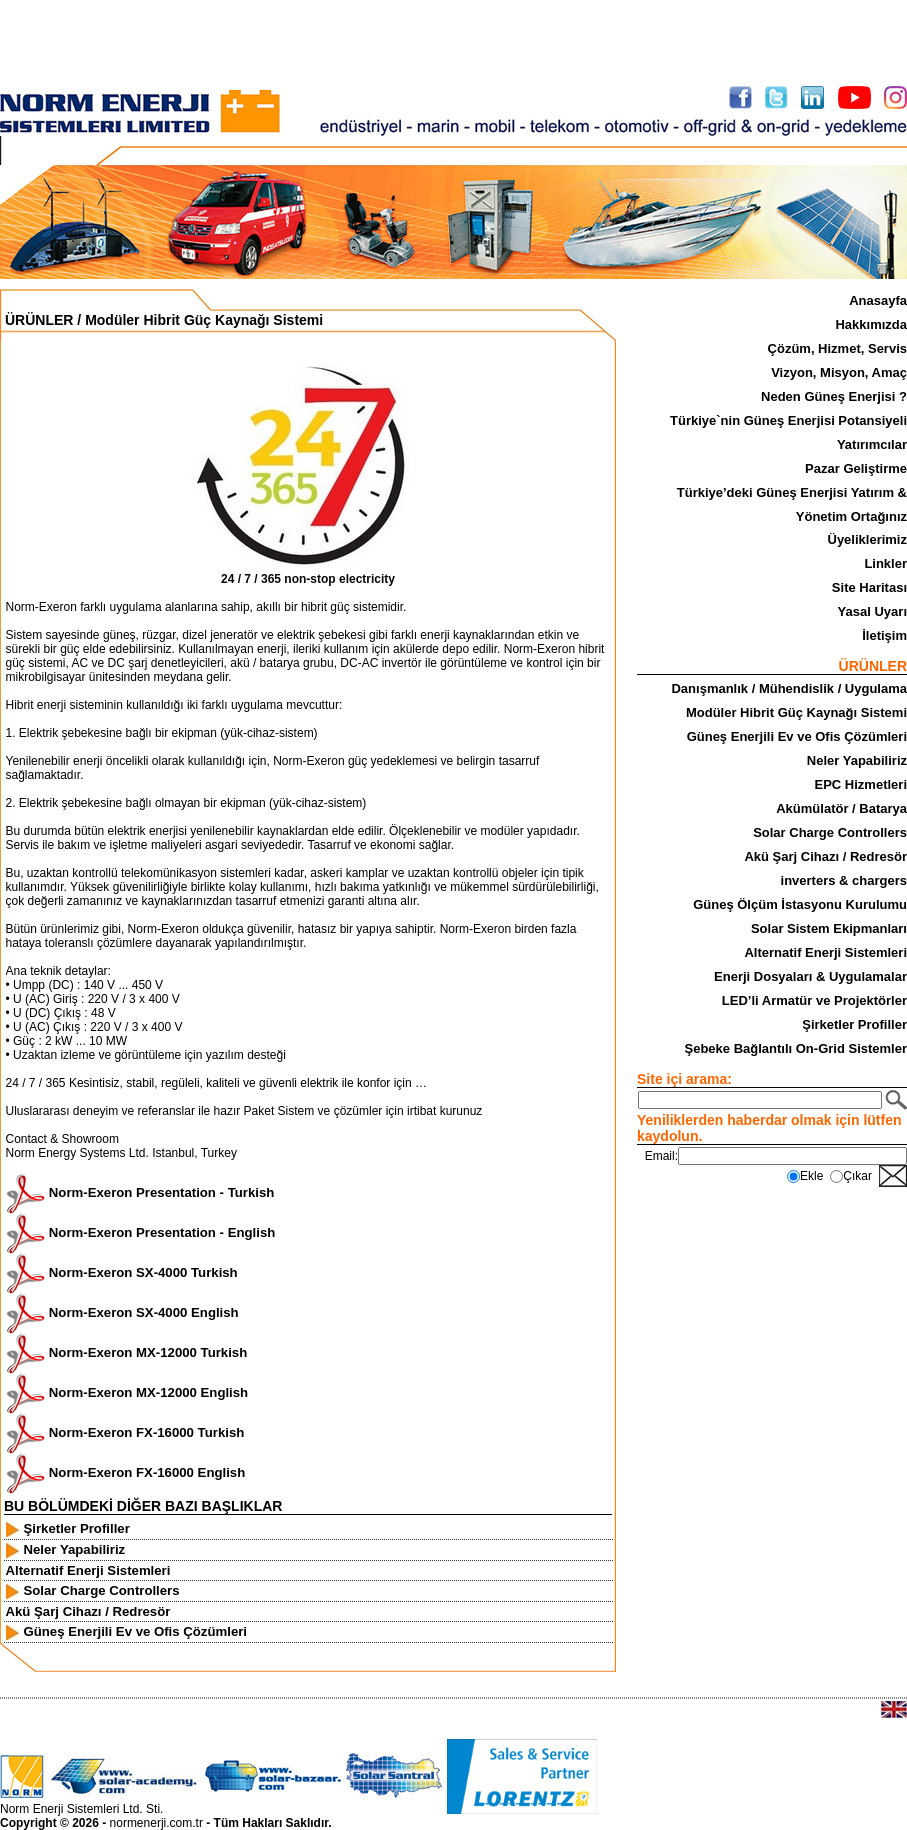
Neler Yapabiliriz (857, 760)
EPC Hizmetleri (861, 784)
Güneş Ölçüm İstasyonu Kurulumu (800, 904)
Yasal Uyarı (872, 611)
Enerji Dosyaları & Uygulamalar (810, 976)
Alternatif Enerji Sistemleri (825, 952)
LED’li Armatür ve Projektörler (814, 1000)
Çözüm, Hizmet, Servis (837, 348)
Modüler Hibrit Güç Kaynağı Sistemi (796, 712)
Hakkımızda (871, 324)
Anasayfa (878, 300)
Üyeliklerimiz (868, 539)
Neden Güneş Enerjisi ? (834, 396)
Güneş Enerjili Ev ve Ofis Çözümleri (797, 736)
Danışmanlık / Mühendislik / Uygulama (789, 688)
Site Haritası (869, 587)
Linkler (885, 563)
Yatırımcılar (872, 444)
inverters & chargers (844, 880)
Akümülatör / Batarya (841, 808)
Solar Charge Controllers (830, 832)
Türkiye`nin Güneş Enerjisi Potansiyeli (788, 420)
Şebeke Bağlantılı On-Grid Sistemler (795, 1048)
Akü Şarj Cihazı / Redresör (825, 856)
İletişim (884, 635)
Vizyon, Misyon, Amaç (839, 372)
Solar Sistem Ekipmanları (829, 928)
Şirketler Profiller (854, 1024)
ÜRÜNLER (39, 320)
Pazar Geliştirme (856, 468)
